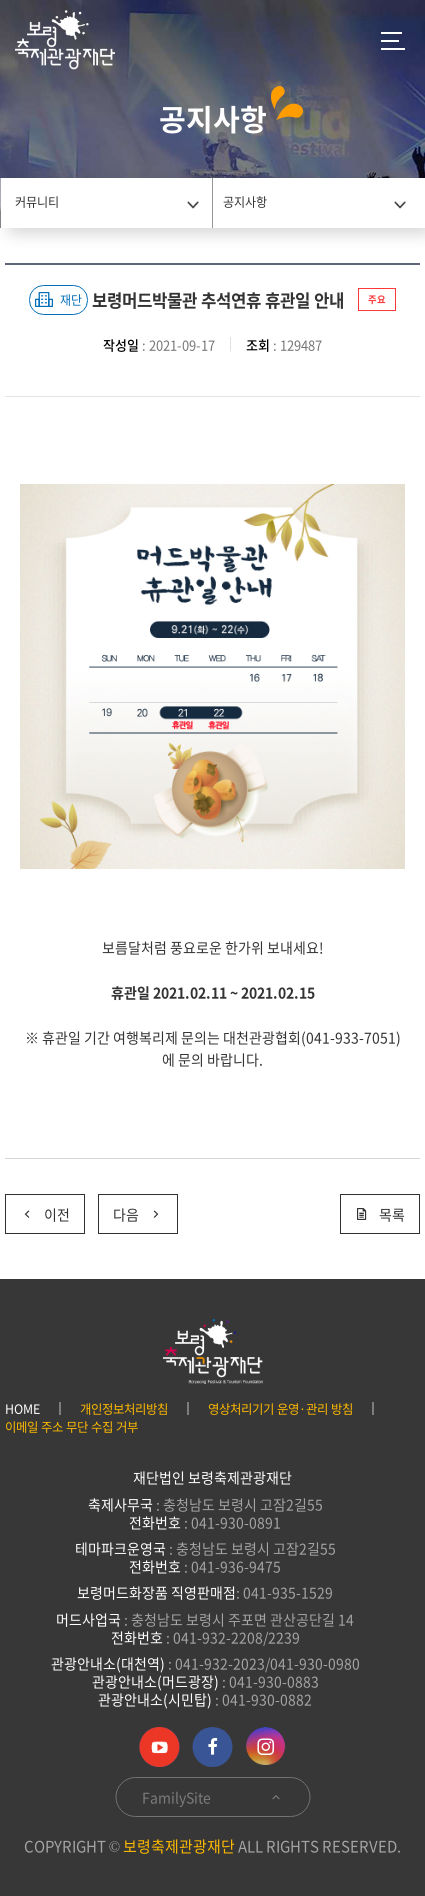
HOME (22, 1409)
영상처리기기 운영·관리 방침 (280, 1409)
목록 (380, 1214)
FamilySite (212, 1797)
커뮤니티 (37, 202)
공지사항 (245, 202)
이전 (37, 1209)
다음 (130, 1209)
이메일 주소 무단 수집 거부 (71, 1427)
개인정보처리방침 (124, 1409)
